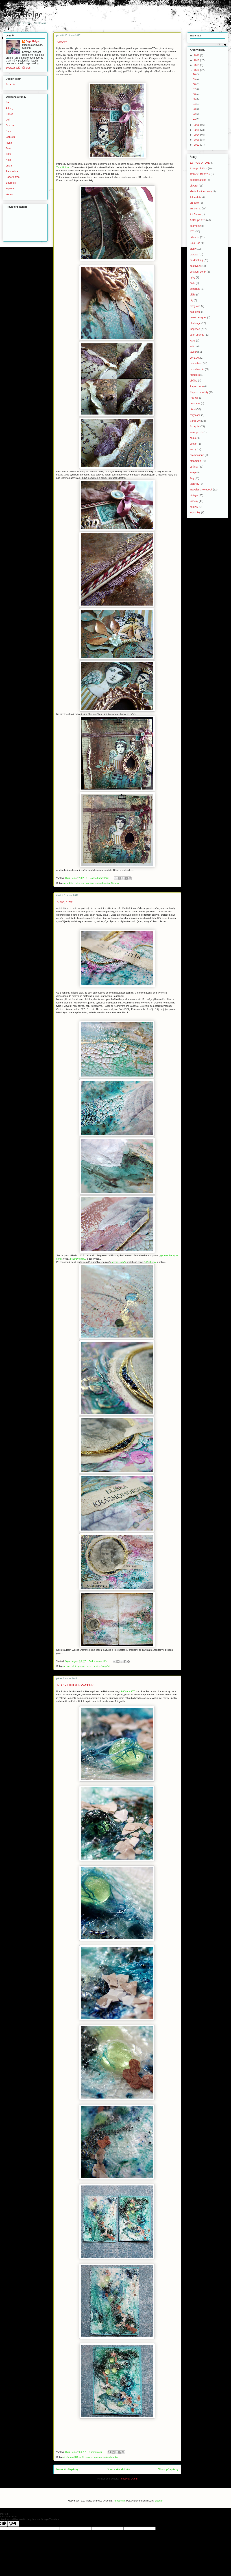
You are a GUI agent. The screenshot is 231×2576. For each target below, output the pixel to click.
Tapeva (10, 188)
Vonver (10, 194)
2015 (197, 129)
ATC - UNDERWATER (75, 1685)
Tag (192, 478)
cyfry (192, 277)
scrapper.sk (196, 432)
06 (194, 94)
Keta (8, 159)
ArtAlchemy (150, 1262)
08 (194, 84)
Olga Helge (23, 14)
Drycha (10, 125)
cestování (195, 265)
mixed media (103, 883)
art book (194, 202)
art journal (69, 1666)
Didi (8, 119)
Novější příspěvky (67, 2469)
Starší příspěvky (168, 2469)
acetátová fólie (198, 179)
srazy (193, 449)
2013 (197, 139)
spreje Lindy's (119, 1262)
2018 (197, 65)
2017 (197, 70)
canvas (88, 2457)
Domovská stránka (118, 2469)
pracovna (195, 403)
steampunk (196, 460)
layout (193, 351)
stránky (194, 466)
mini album (196, 363)
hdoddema (119, 2500)
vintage (194, 495)
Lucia (9, 165)
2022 (197, 55)
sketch (193, 443)
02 (194, 113)
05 (194, 99)
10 (194, 74)
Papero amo (12, 177)
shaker (193, 438)
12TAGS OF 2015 (200, 174)
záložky (194, 506)
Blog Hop (195, 243)
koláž (193, 346)
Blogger (158, 2500)
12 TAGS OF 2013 (200, 162)
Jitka (8, 154)
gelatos (164, 1255)
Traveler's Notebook (201, 489)
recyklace (195, 415)
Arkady (10, 108)
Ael (7, 102)
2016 (197, 124)
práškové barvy (78, 1258)
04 (194, 103)
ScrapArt (115, 883)
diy (191, 300)
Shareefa (11, 182)
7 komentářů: (96, 2452)
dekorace (79, 883)
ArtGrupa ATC (128, 1691)
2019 (197, 60)
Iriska (9, 142)
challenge (195, 323)
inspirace (90, 883)
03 (194, 109)
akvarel (194, 185)
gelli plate (195, 311)
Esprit (9, 131)
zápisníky (195, 512)
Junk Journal (197, 334)
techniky (194, 483)
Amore (61, 42)
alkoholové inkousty (201, 191)
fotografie (195, 306)
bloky (193, 248)
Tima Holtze (62, 167)
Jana (8, 148)
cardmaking (196, 260)
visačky (194, 501)
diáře (192, 294)
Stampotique (197, 455)
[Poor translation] (13, 2524)
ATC (81, 2457)
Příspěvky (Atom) (129, 2478)
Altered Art (196, 197)
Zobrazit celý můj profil (18, 67)
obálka (193, 380)
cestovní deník (198, 271)
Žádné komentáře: (100, 878)
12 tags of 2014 (198, 168)
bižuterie (194, 237)
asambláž (69, 883)
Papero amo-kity (199, 392)
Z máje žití (64, 902)
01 (194, 118)
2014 (197, 134)
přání (193, 409)
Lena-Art (195, 357)
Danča (9, 114)
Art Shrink (195, 214)
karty (192, 340)
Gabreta (10, 136)
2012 (197, 144)
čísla (192, 283)
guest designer (198, 317)
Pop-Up (194, 397)
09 (194, 79)
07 (194, 89)
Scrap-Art (195, 420)
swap (193, 472)
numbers (195, 374)
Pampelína (12, 171)
